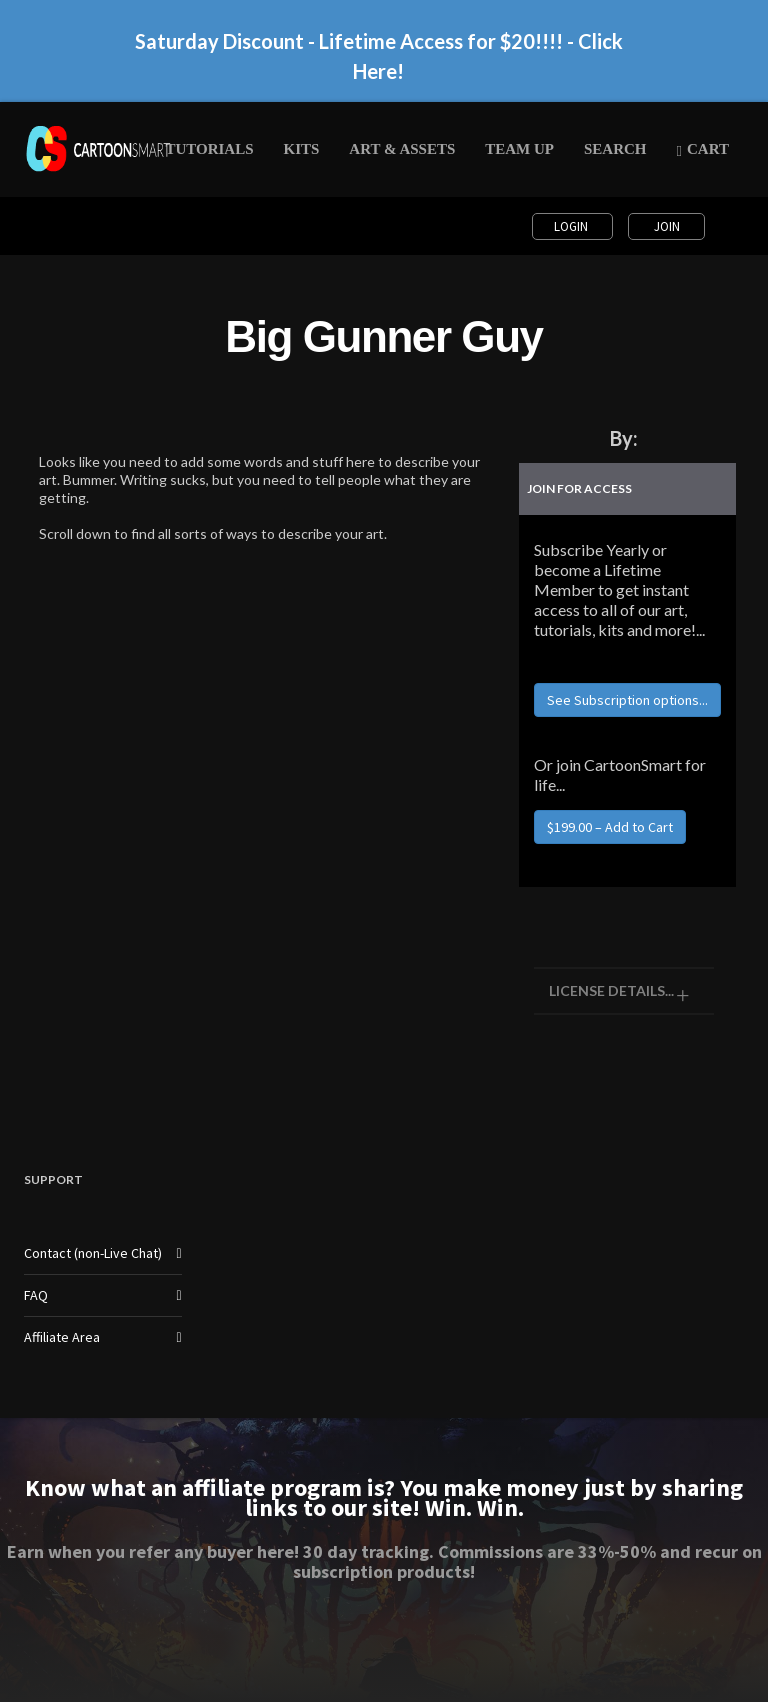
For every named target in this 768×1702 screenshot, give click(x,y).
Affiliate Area (62, 1337)
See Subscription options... (627, 700)
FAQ (36, 1295)
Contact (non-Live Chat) (93, 1253)
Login (572, 226)
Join (667, 226)
